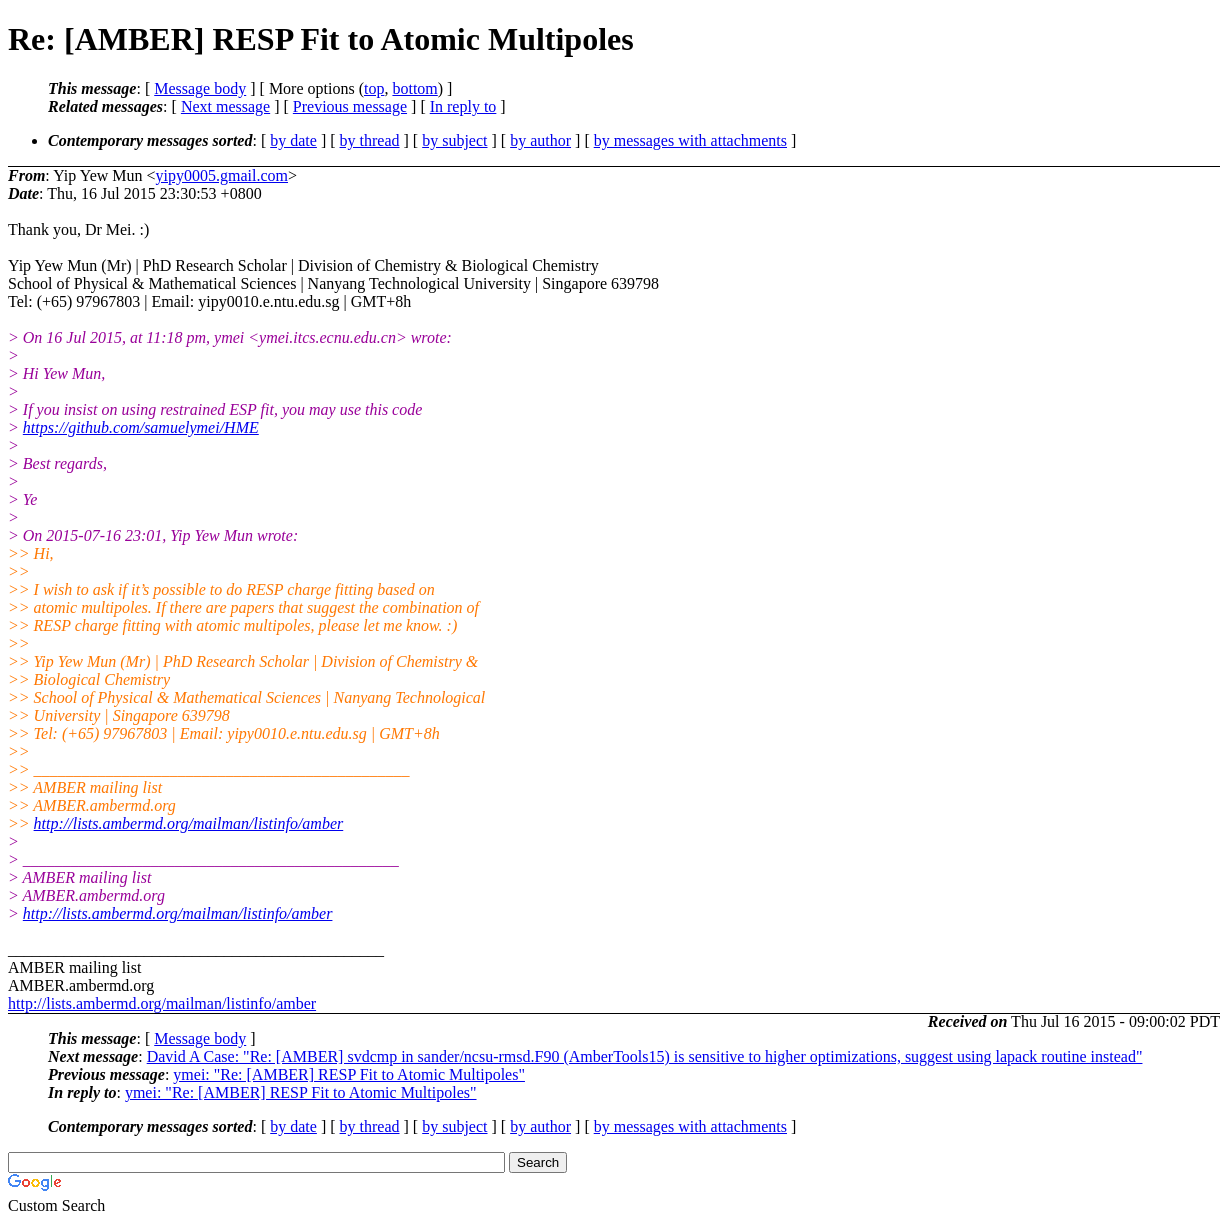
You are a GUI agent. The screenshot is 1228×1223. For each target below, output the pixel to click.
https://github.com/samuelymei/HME (141, 427)
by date (293, 140)
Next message (225, 106)
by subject (454, 140)
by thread (370, 140)
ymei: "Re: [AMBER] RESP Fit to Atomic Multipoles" (349, 1074)
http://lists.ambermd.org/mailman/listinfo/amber (189, 823)
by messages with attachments (690, 140)
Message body (200, 88)
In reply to (463, 106)
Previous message (350, 106)
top (374, 88)
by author (540, 140)
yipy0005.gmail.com (222, 175)
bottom (414, 88)
